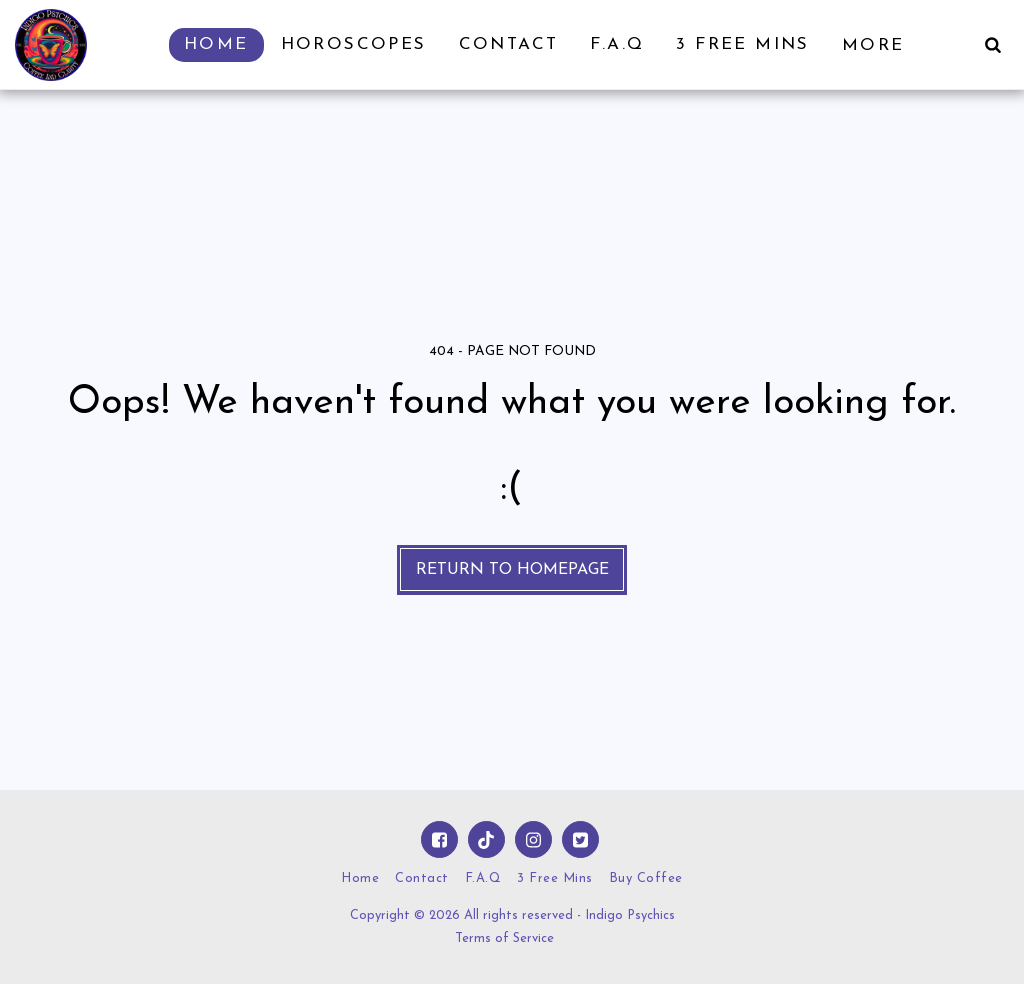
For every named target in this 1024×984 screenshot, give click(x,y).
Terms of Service (504, 938)
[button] (992, 44)
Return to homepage (512, 570)
